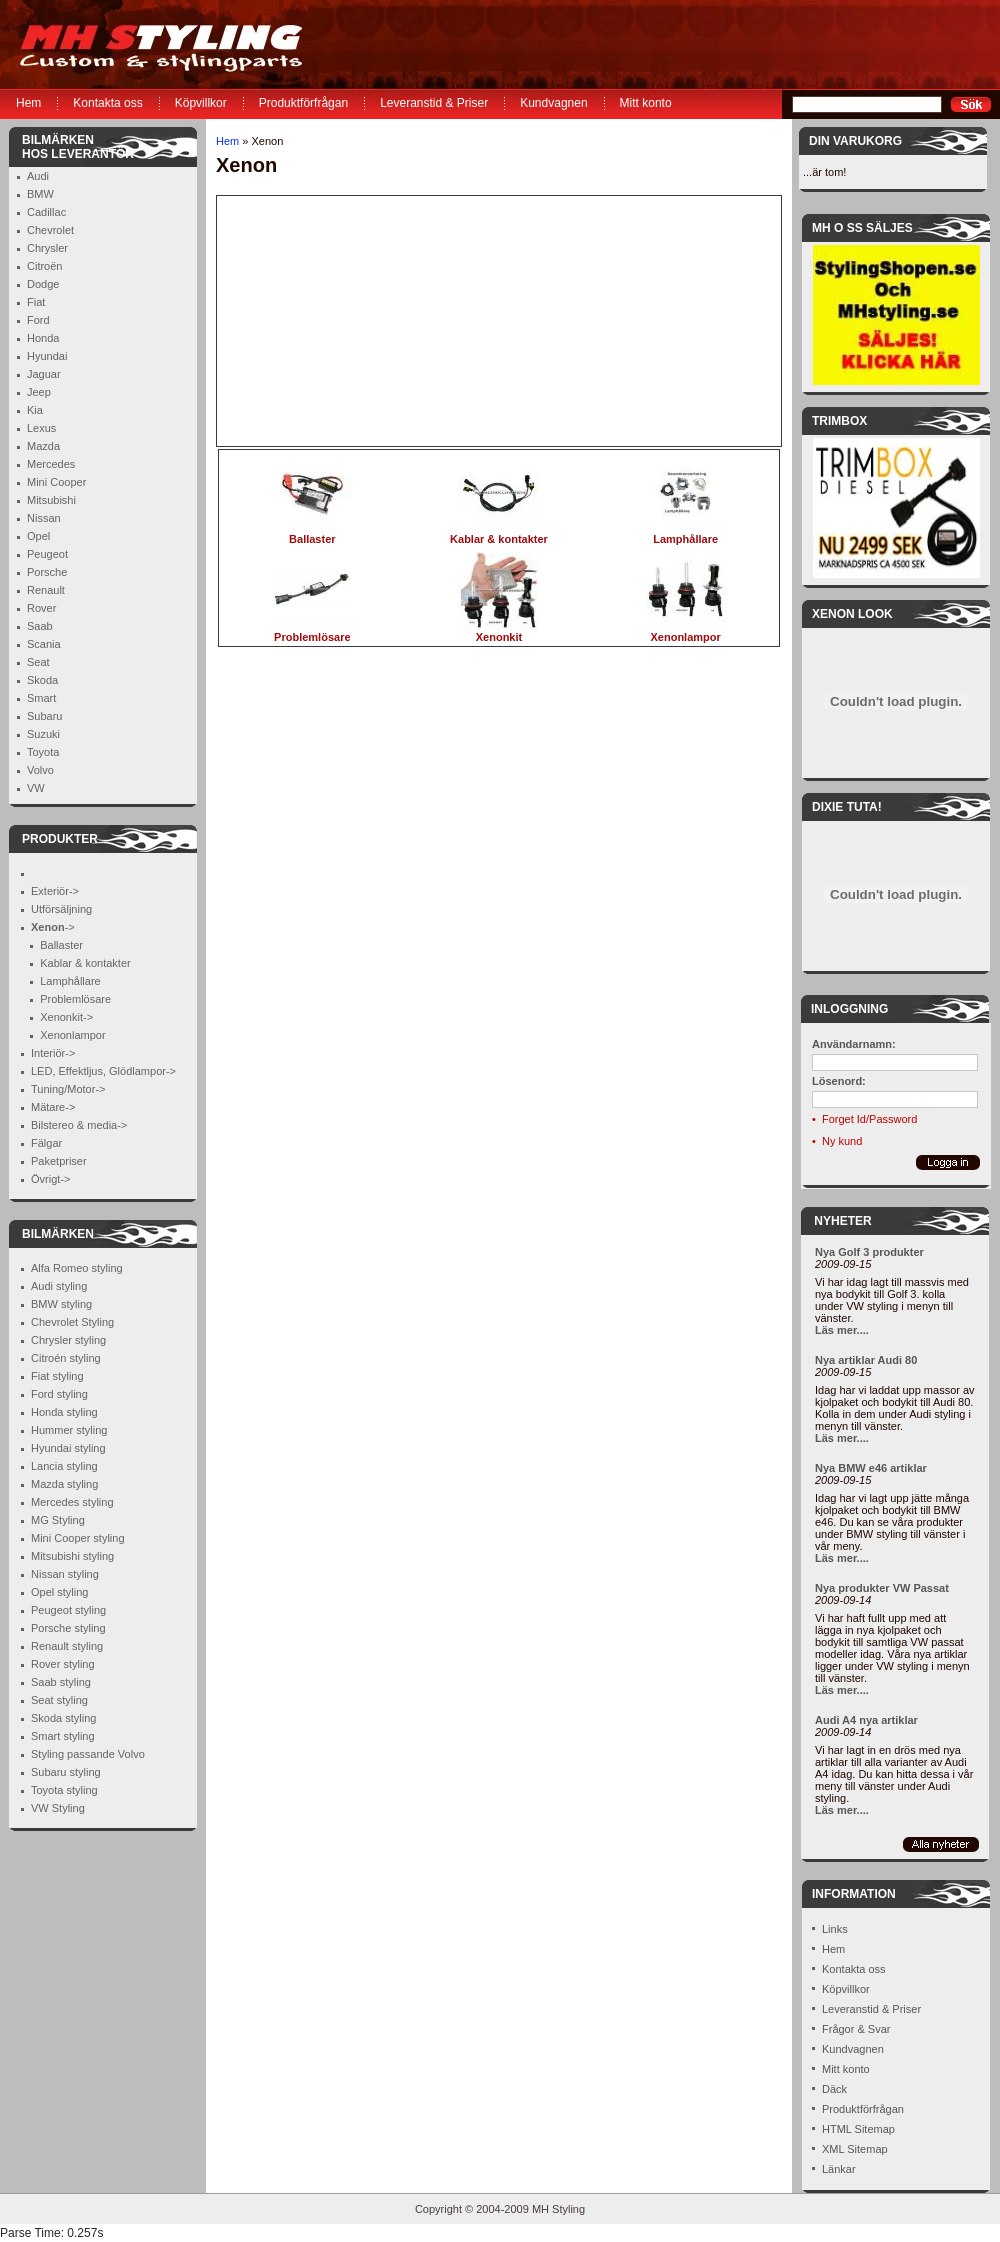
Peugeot (47, 554)
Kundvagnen (553, 103)
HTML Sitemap (858, 2129)
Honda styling (64, 1412)
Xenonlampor (72, 1035)
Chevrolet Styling (72, 1322)
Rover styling (63, 1664)
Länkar (839, 2169)
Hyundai (47, 356)
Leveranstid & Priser (434, 103)
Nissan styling (65, 1574)
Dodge (43, 284)
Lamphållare (70, 981)
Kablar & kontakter (85, 963)
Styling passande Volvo (88, 1754)
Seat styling (59, 1700)
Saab (40, 626)
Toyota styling (64, 1790)
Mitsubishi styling (72, 1556)
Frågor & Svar (856, 2029)
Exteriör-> (55, 891)
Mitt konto (646, 103)
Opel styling (59, 1592)
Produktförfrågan (303, 103)
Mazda (43, 446)
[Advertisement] (342, 321)
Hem (28, 103)
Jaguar (44, 374)
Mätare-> (53, 1107)
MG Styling (58, 1520)
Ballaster (61, 945)
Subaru (44, 716)
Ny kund (842, 1141)
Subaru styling (66, 1772)
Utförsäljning (61, 909)
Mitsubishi (51, 500)
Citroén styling (66, 1358)
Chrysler (47, 248)
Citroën (44, 266)
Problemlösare (75, 999)
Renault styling (67, 1646)
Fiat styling (57, 1376)
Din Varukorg (855, 141)
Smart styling (63, 1736)
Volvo (40, 770)
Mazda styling (64, 1484)
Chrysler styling (68, 1340)
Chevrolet (50, 230)
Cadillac (46, 212)
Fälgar (46, 1143)
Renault (46, 590)
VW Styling (58, 1808)
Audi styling (59, 1286)
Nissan (44, 518)
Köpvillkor (201, 103)
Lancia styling (64, 1466)
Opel (38, 536)
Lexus (41, 428)
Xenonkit (499, 631)
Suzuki (43, 734)
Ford (38, 320)
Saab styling (61, 1682)
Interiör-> (53, 1053)
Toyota (43, 752)
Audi (38, 176)
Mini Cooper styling (78, 1538)
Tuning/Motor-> (68, 1089)
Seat (38, 662)
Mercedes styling (72, 1502)
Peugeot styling (68, 1610)
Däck (834, 2089)
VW (36, 788)
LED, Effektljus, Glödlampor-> (103, 1071)
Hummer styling (69, 1430)
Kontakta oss (107, 103)
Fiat (36, 302)
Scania (44, 644)
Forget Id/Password (869, 1119)
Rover (41, 608)
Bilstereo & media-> (79, 1125)
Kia (35, 410)
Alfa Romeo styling (77, 1268)
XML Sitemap (855, 2149)
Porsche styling (68, 1628)
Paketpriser (59, 1161)
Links (835, 1929)
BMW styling (61, 1304)
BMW (40, 194)
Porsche (47, 572)
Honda (43, 338)
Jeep (39, 392)
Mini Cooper (56, 482)
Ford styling (59, 1394)
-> (53, 927)
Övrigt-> (50, 1179)
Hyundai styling (68, 1448)
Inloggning (849, 1009)
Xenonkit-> (66, 1017)
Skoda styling (63, 1718)
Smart (41, 698)
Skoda (42, 680)
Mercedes (51, 464)
